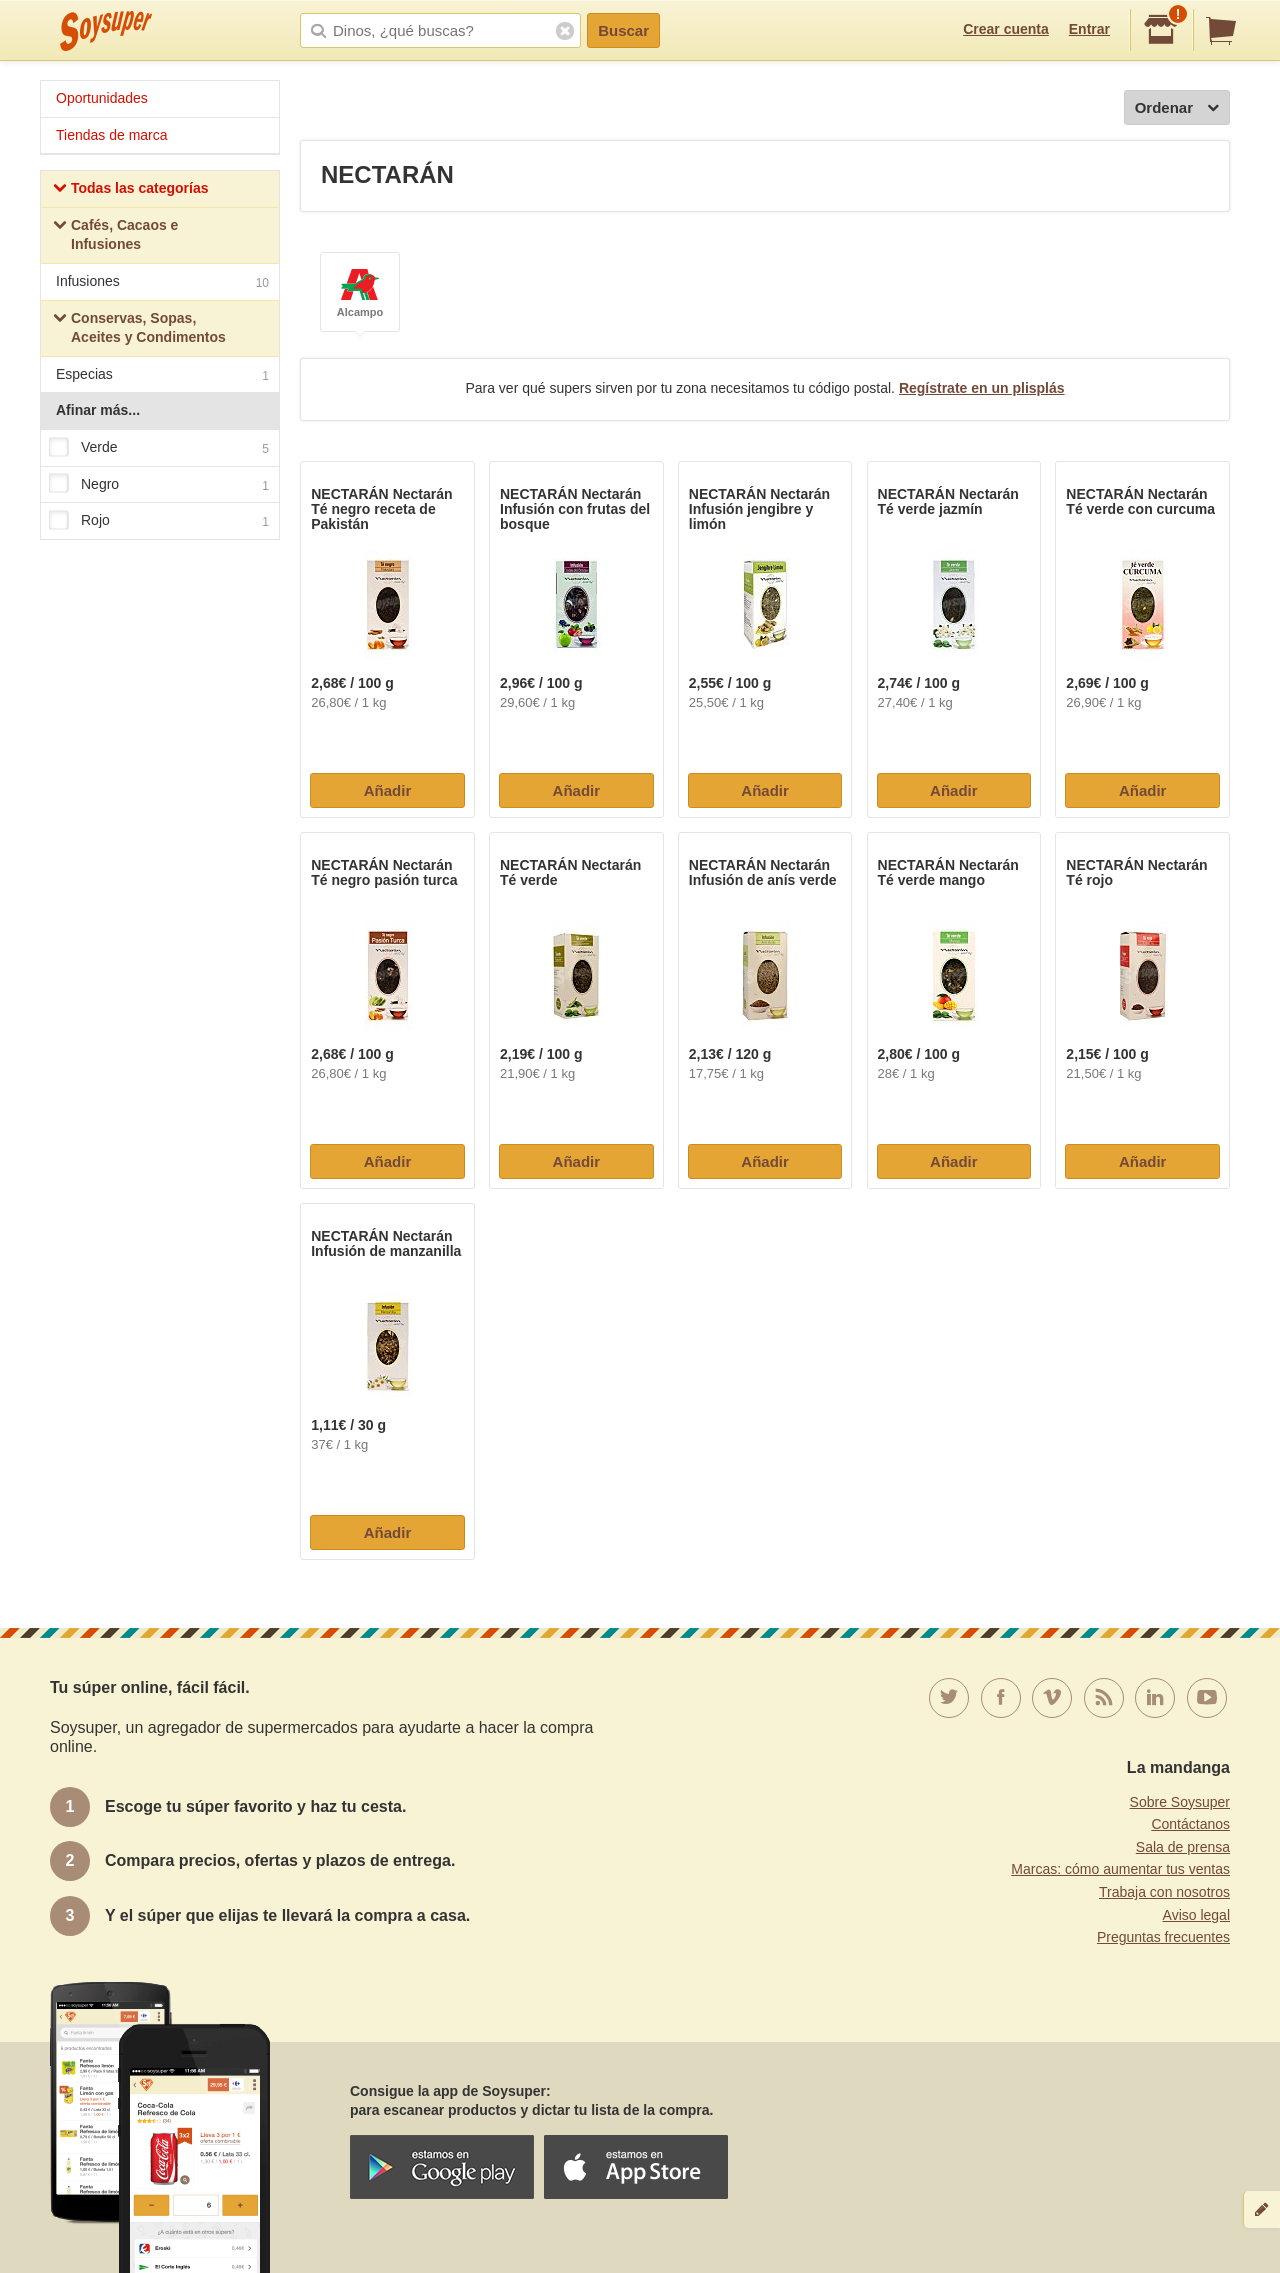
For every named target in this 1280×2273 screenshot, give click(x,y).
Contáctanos (1190, 1824)
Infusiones (162, 283)
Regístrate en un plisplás (982, 388)
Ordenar (1177, 108)
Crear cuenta (1006, 29)
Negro (159, 485)
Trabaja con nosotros (1164, 1892)
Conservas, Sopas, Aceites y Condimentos (139, 328)
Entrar (1089, 29)
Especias (162, 376)
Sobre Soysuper (1180, 1802)
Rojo (159, 521)
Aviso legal (1196, 1915)
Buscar (623, 30)
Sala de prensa (1183, 1847)
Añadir (388, 790)
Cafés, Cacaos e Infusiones (115, 235)
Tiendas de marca (112, 135)
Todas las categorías (130, 190)
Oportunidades (102, 98)
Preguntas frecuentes (1163, 1937)
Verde (159, 448)
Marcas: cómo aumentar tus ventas (1120, 1869)
